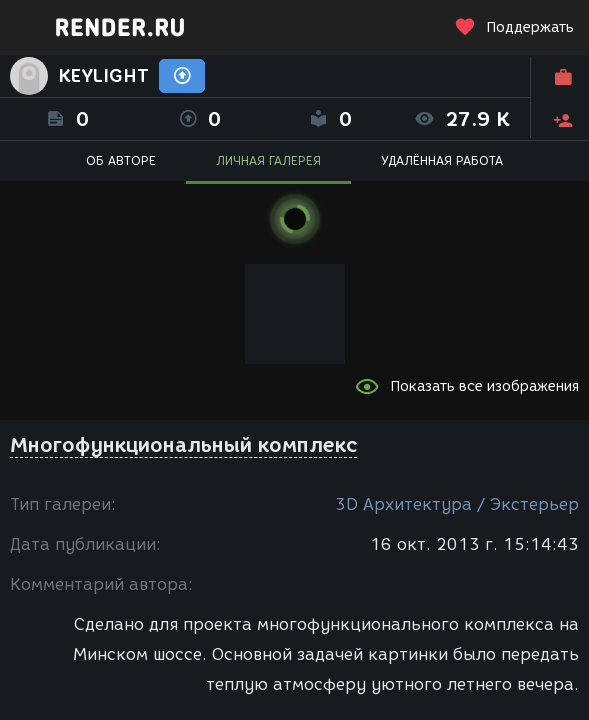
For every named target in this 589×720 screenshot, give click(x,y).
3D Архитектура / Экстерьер (457, 504)
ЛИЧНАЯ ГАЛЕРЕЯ (268, 160)
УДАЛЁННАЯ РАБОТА (442, 160)
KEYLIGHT (103, 76)
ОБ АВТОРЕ (121, 160)
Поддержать (514, 27)
